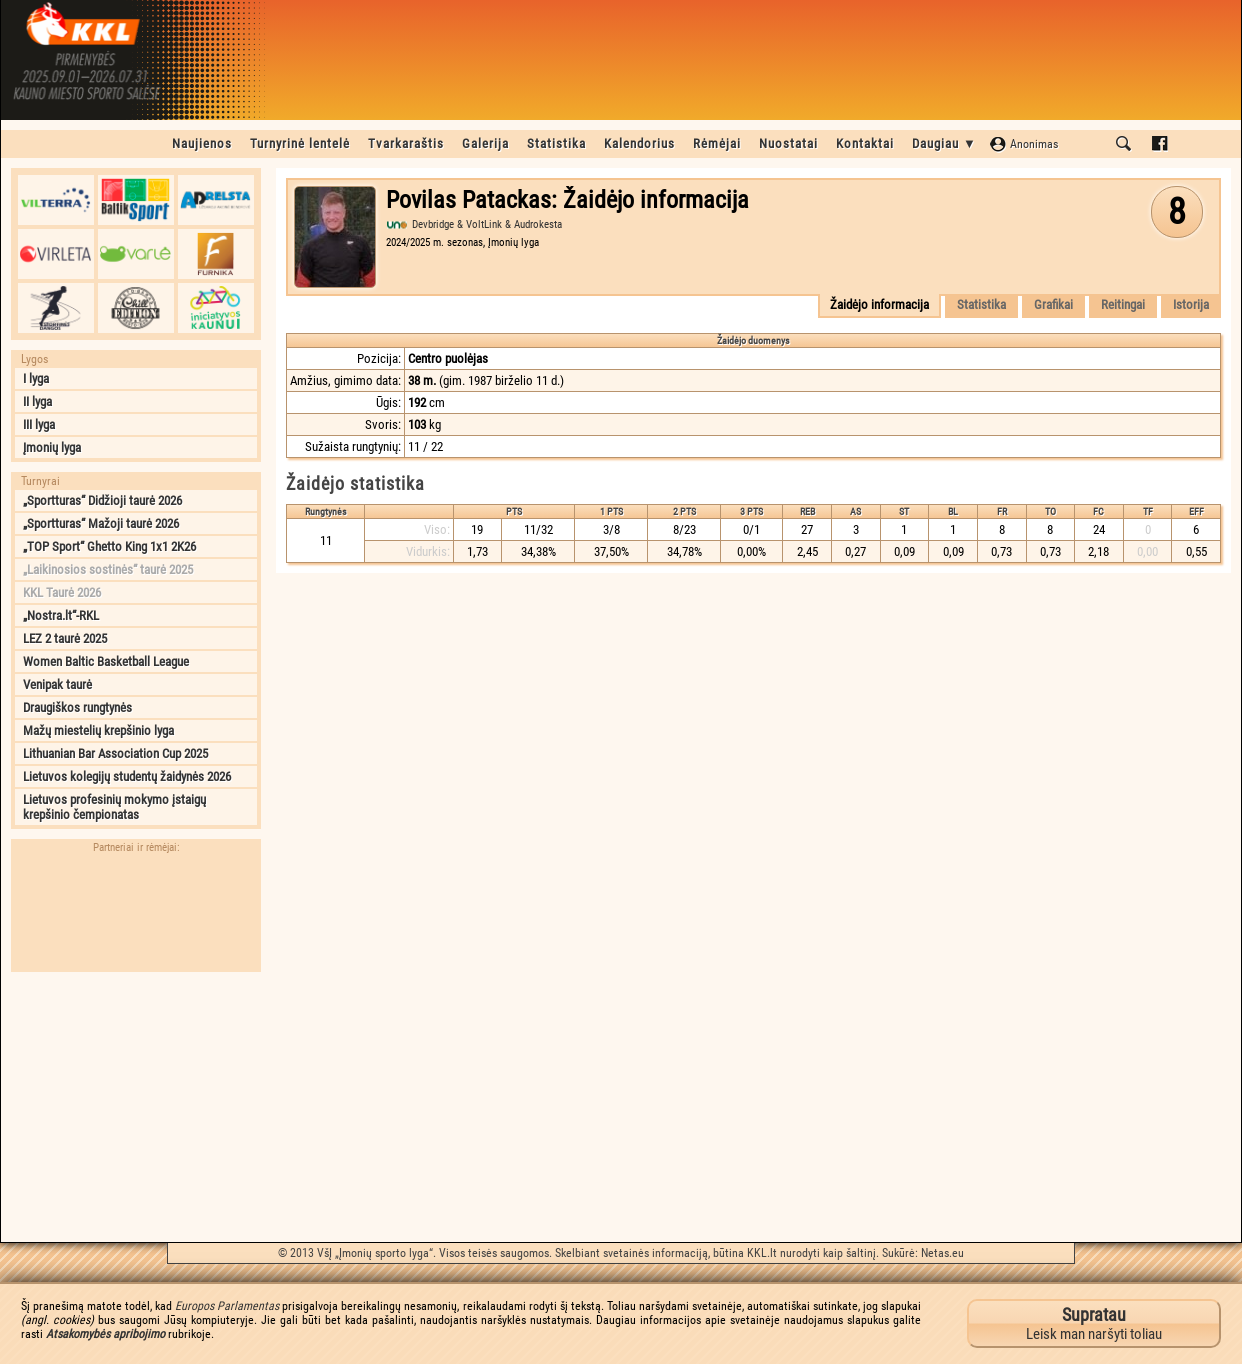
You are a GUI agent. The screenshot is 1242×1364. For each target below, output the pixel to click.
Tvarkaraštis (406, 143)
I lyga (36, 378)
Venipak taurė (57, 684)
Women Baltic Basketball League (106, 661)
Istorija (1191, 304)
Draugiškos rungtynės (77, 707)
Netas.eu (942, 1253)
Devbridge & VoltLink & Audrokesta (487, 224)
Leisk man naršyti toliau (1094, 1323)
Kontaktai (865, 143)
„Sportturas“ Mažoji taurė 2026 (101, 523)
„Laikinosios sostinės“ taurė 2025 (108, 569)
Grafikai (1053, 304)
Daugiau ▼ (944, 143)
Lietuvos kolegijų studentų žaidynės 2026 (127, 776)
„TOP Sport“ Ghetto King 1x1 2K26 (109, 546)
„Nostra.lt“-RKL (61, 615)
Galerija (485, 143)
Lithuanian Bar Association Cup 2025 (115, 753)
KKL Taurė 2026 (62, 592)
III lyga (39, 424)
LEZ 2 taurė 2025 (65, 638)
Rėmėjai (717, 143)
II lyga (37, 401)
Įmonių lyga (52, 447)
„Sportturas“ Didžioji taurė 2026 (102, 500)
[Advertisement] (136, 1107)
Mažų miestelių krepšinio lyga (98, 730)
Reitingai (1123, 304)
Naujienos (202, 143)
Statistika (556, 143)
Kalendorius (639, 143)
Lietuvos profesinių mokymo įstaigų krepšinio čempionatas (114, 807)
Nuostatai (788, 143)
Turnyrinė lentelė (300, 143)
